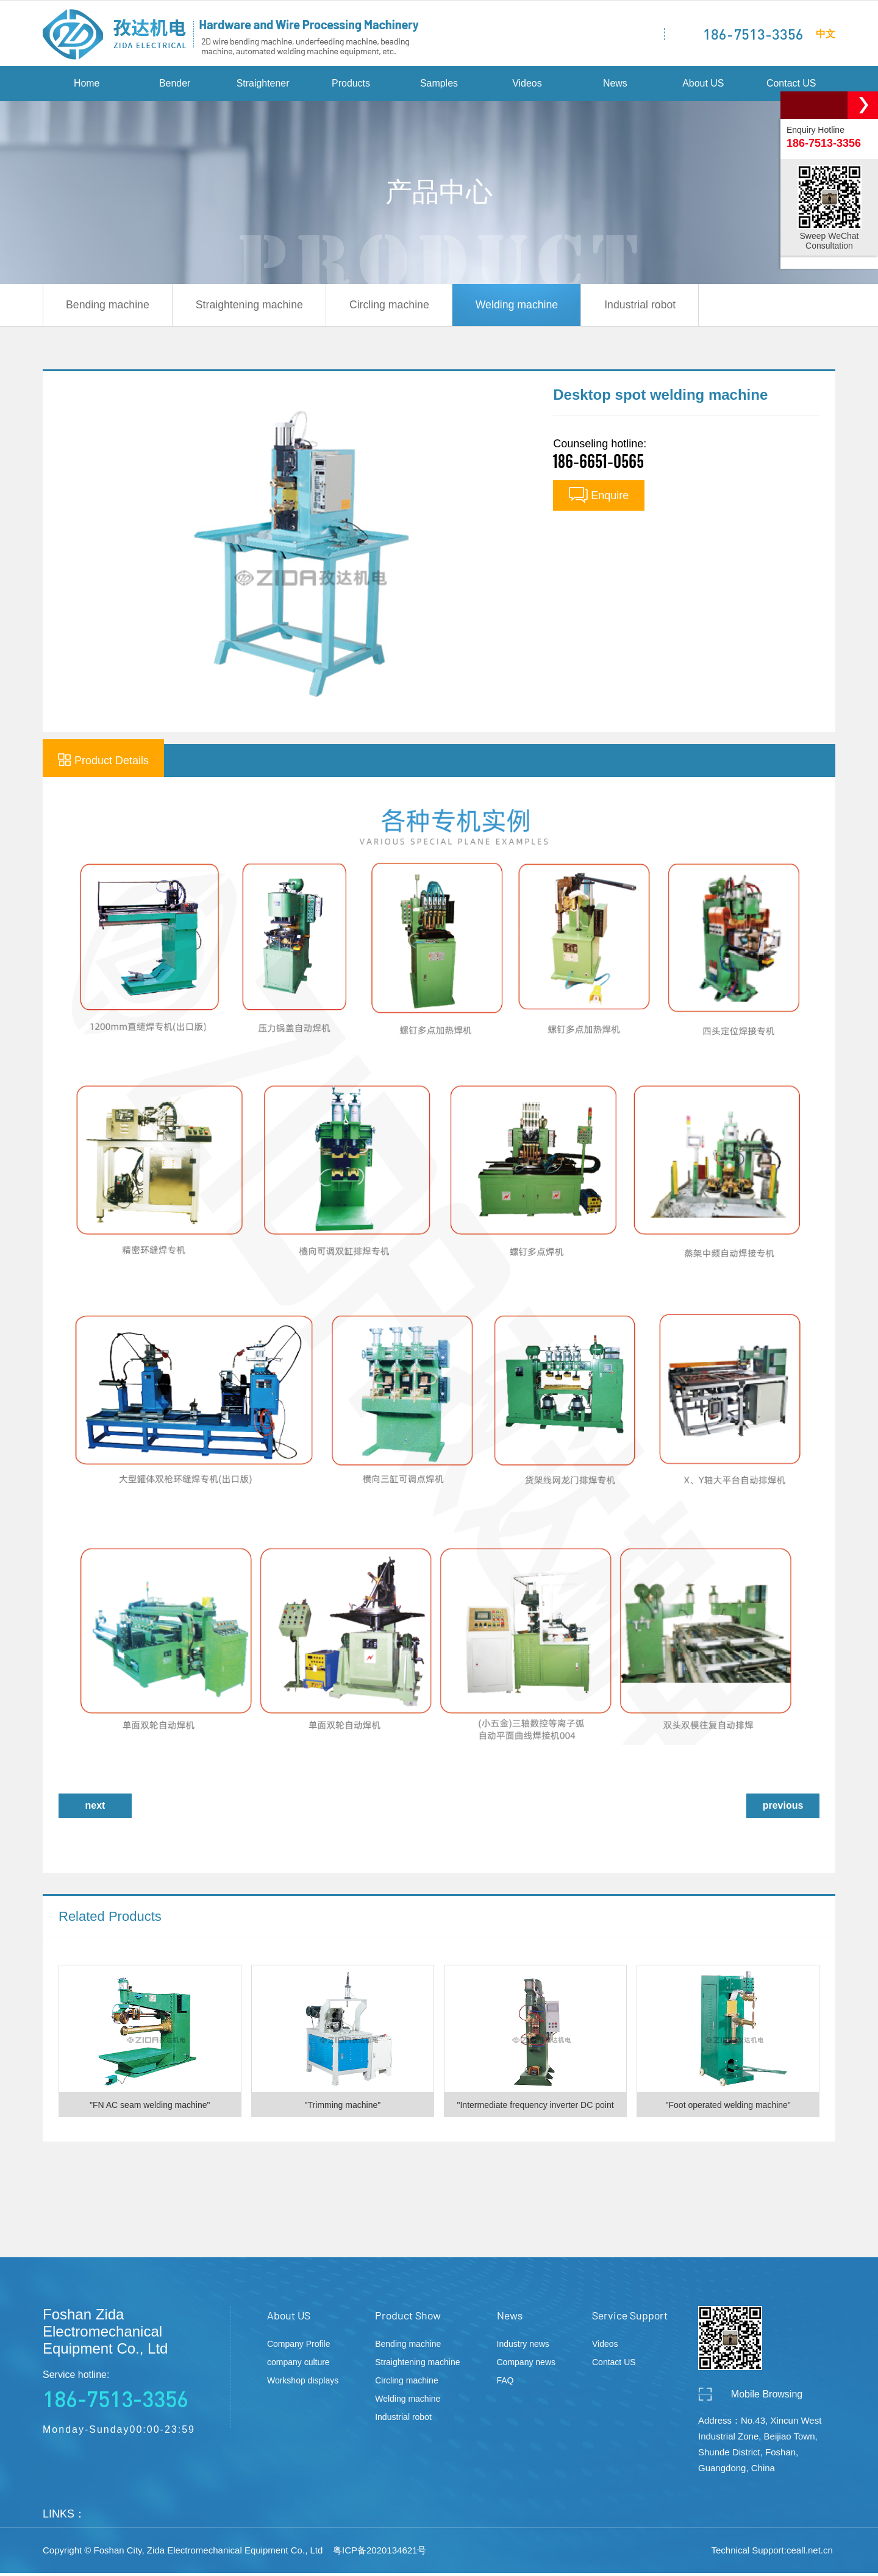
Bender (175, 85)
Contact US (791, 85)
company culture (298, 2365)
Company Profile (298, 2347)
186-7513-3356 (753, 34)
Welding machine (530, 307)
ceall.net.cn (810, 2553)
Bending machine (109, 307)
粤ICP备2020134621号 (379, 2553)
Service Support (630, 2318)
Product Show (408, 2318)
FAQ (505, 2383)
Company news (526, 2365)
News (615, 85)
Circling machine (399, 307)
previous (783, 1808)
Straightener (263, 85)
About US (703, 85)
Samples (439, 85)
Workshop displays (302, 2383)
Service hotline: (134, 2393)
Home (87, 85)
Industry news (523, 2347)
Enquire (599, 497)
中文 (825, 33)
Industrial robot (657, 307)
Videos (527, 85)
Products (351, 85)
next (95, 1808)
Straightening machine (255, 307)
